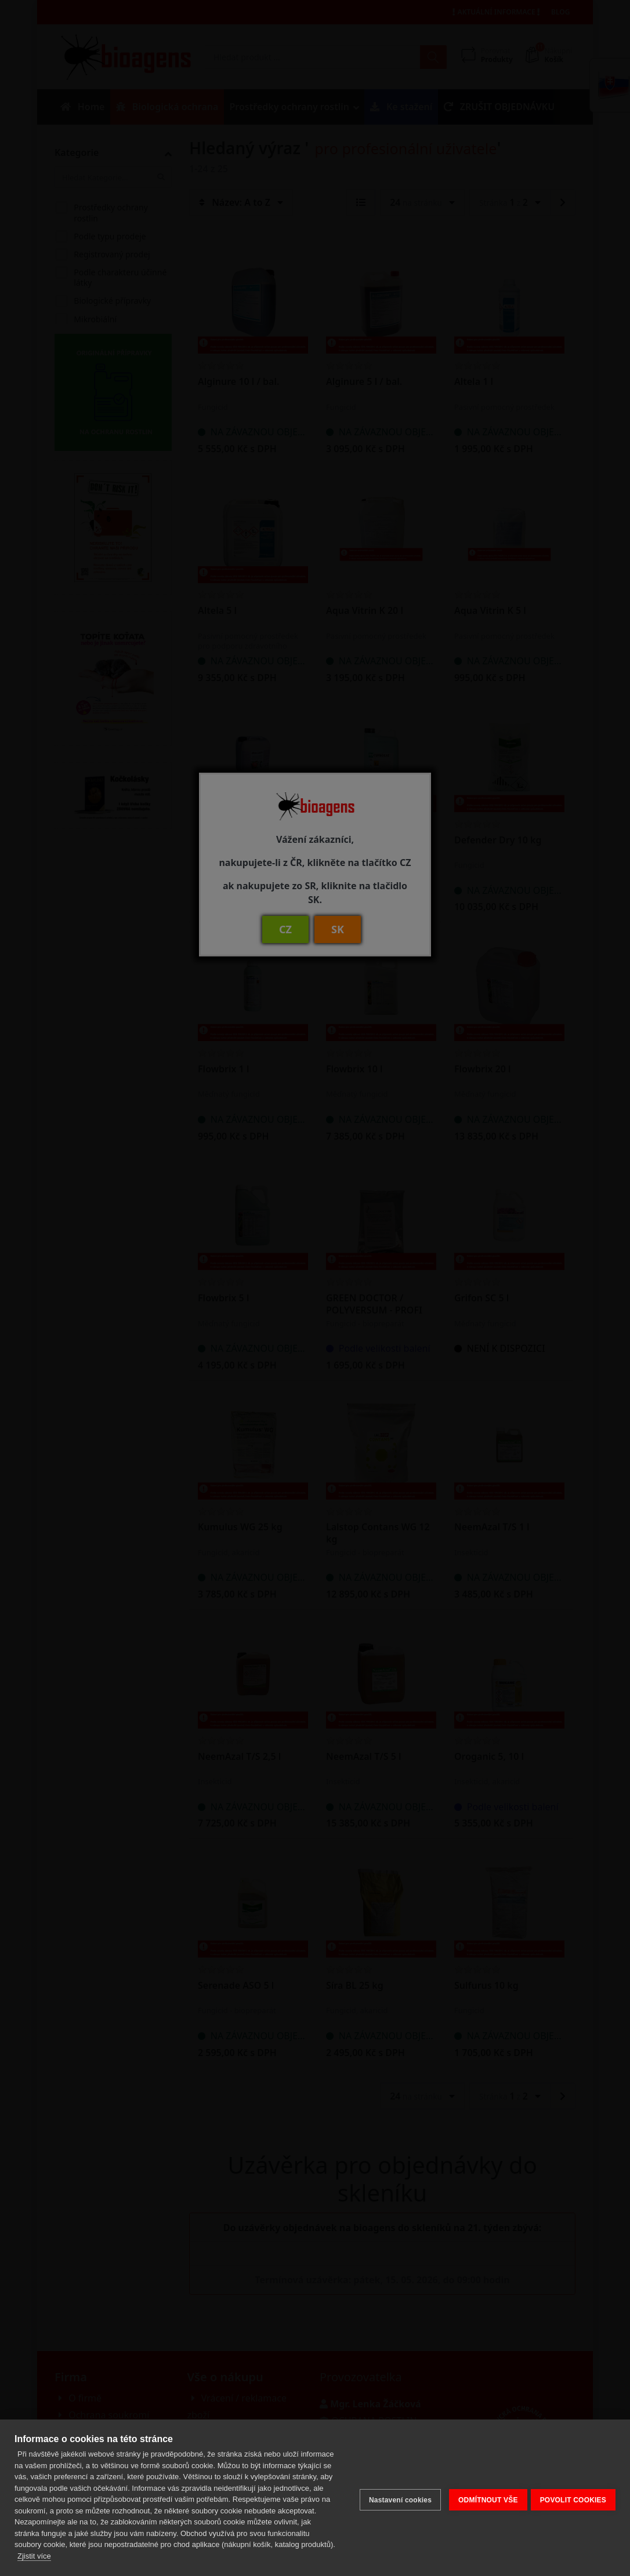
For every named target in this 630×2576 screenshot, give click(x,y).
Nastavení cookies (395, 2492)
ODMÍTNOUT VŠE (483, 2492)
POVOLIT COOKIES (573, 2492)
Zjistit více (34, 2556)
